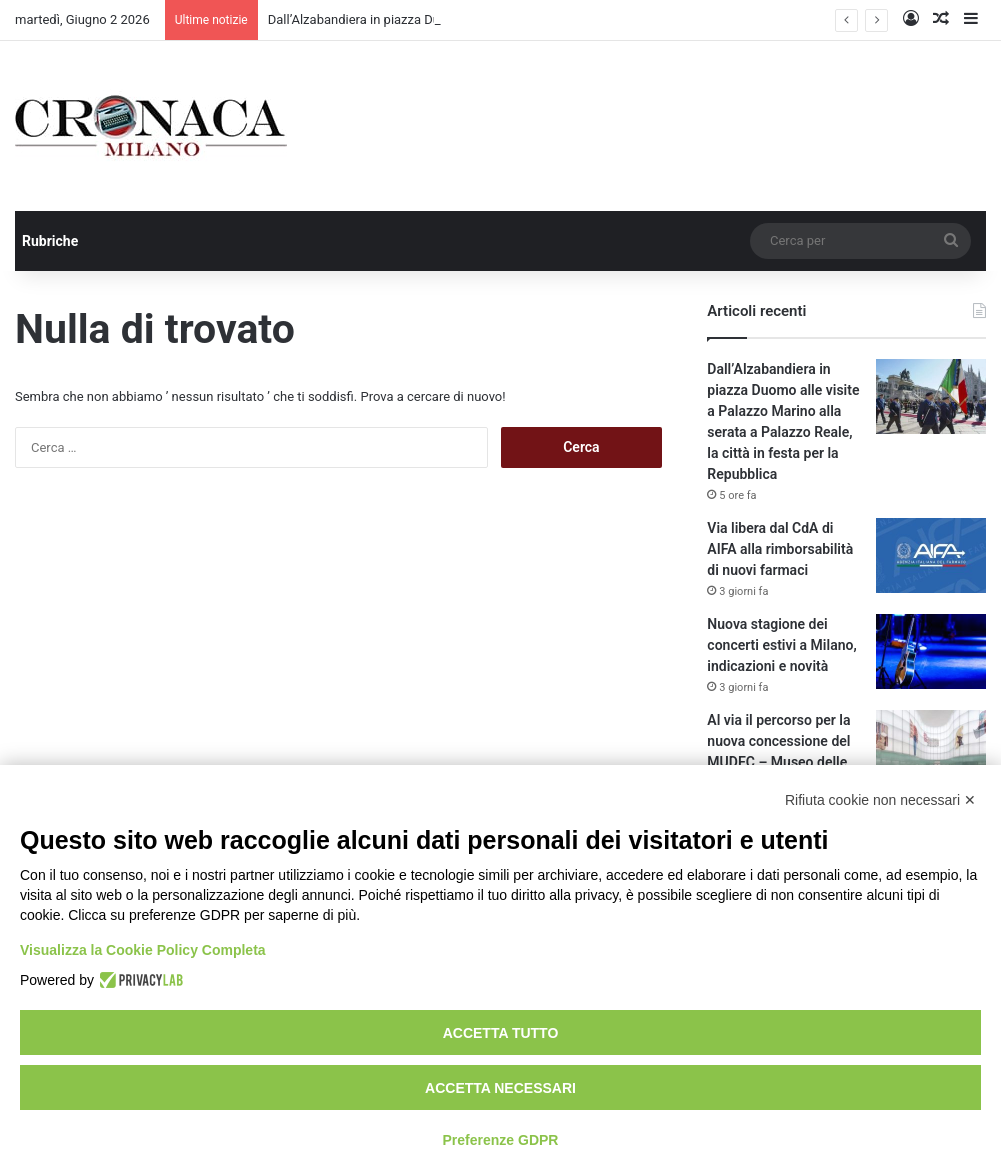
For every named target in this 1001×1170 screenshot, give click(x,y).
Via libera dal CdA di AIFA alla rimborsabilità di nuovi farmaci (780, 549)
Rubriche (50, 241)
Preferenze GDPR (501, 1140)
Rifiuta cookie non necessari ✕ (880, 800)
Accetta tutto (501, 1033)
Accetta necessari (500, 1088)
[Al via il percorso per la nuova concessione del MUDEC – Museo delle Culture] (931, 747)
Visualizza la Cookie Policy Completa (143, 950)
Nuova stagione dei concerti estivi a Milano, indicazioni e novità (781, 645)
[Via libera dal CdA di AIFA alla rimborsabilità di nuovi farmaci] (931, 555)
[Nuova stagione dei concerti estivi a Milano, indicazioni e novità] (931, 651)
